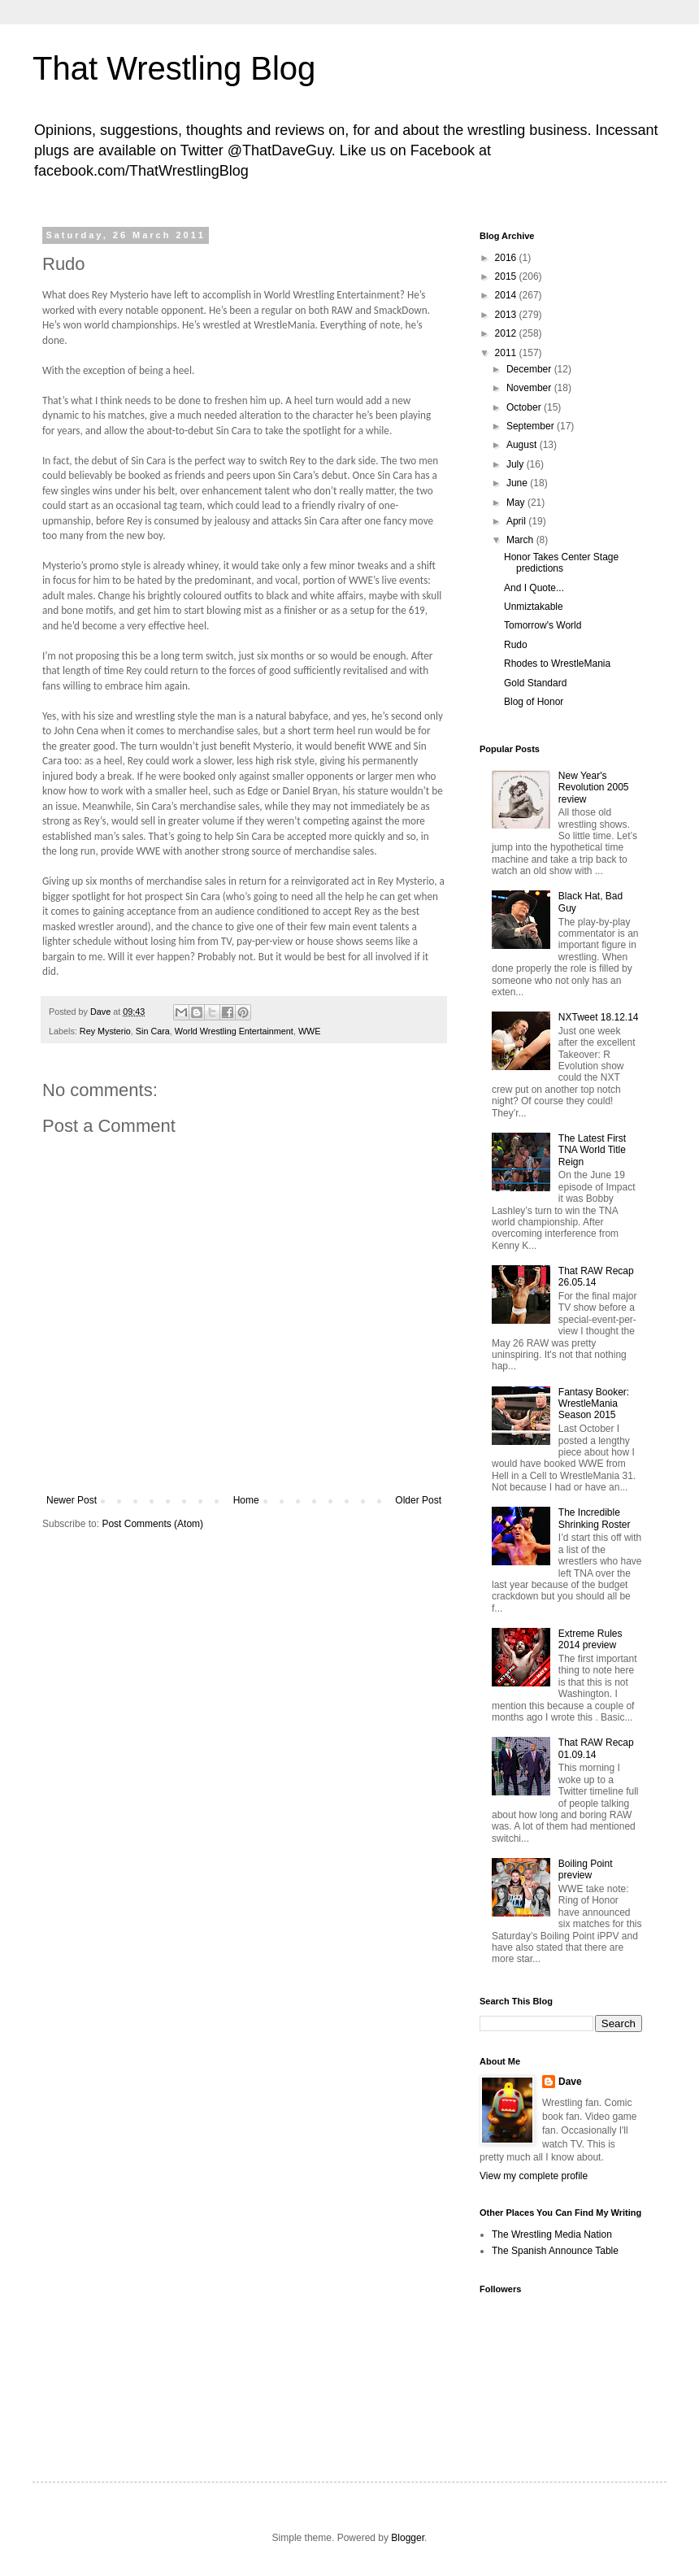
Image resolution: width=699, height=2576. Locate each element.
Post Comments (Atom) (152, 1524)
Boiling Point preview (585, 1869)
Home (246, 1500)
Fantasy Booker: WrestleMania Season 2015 (593, 1403)
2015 (507, 276)
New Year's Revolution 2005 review (593, 787)
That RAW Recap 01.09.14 (596, 1748)
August (523, 444)
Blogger (407, 2537)
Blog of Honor (533, 701)
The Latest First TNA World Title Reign (592, 1150)
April (517, 521)
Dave (570, 2081)
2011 (507, 353)
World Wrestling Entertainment (234, 1031)
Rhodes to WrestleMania (557, 663)
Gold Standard (535, 683)
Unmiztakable (533, 606)
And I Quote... (534, 588)
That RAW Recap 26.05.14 (596, 1276)
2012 (507, 333)
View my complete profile (534, 2176)
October (525, 407)
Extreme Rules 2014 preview (590, 1639)
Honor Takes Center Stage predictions (561, 562)
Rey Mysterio (105, 1031)
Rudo (516, 645)
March (521, 540)
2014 (507, 295)
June (518, 483)
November (530, 388)
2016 (507, 257)
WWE (309, 1031)
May (517, 502)
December (530, 369)
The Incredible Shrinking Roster (594, 1518)
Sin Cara (153, 1031)
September (531, 426)
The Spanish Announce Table (555, 2250)
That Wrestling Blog (174, 68)
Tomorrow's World (542, 625)
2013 (507, 314)
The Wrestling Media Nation (552, 2234)
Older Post (418, 1500)
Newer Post (71, 1500)
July (516, 464)
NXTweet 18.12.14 (598, 1017)
